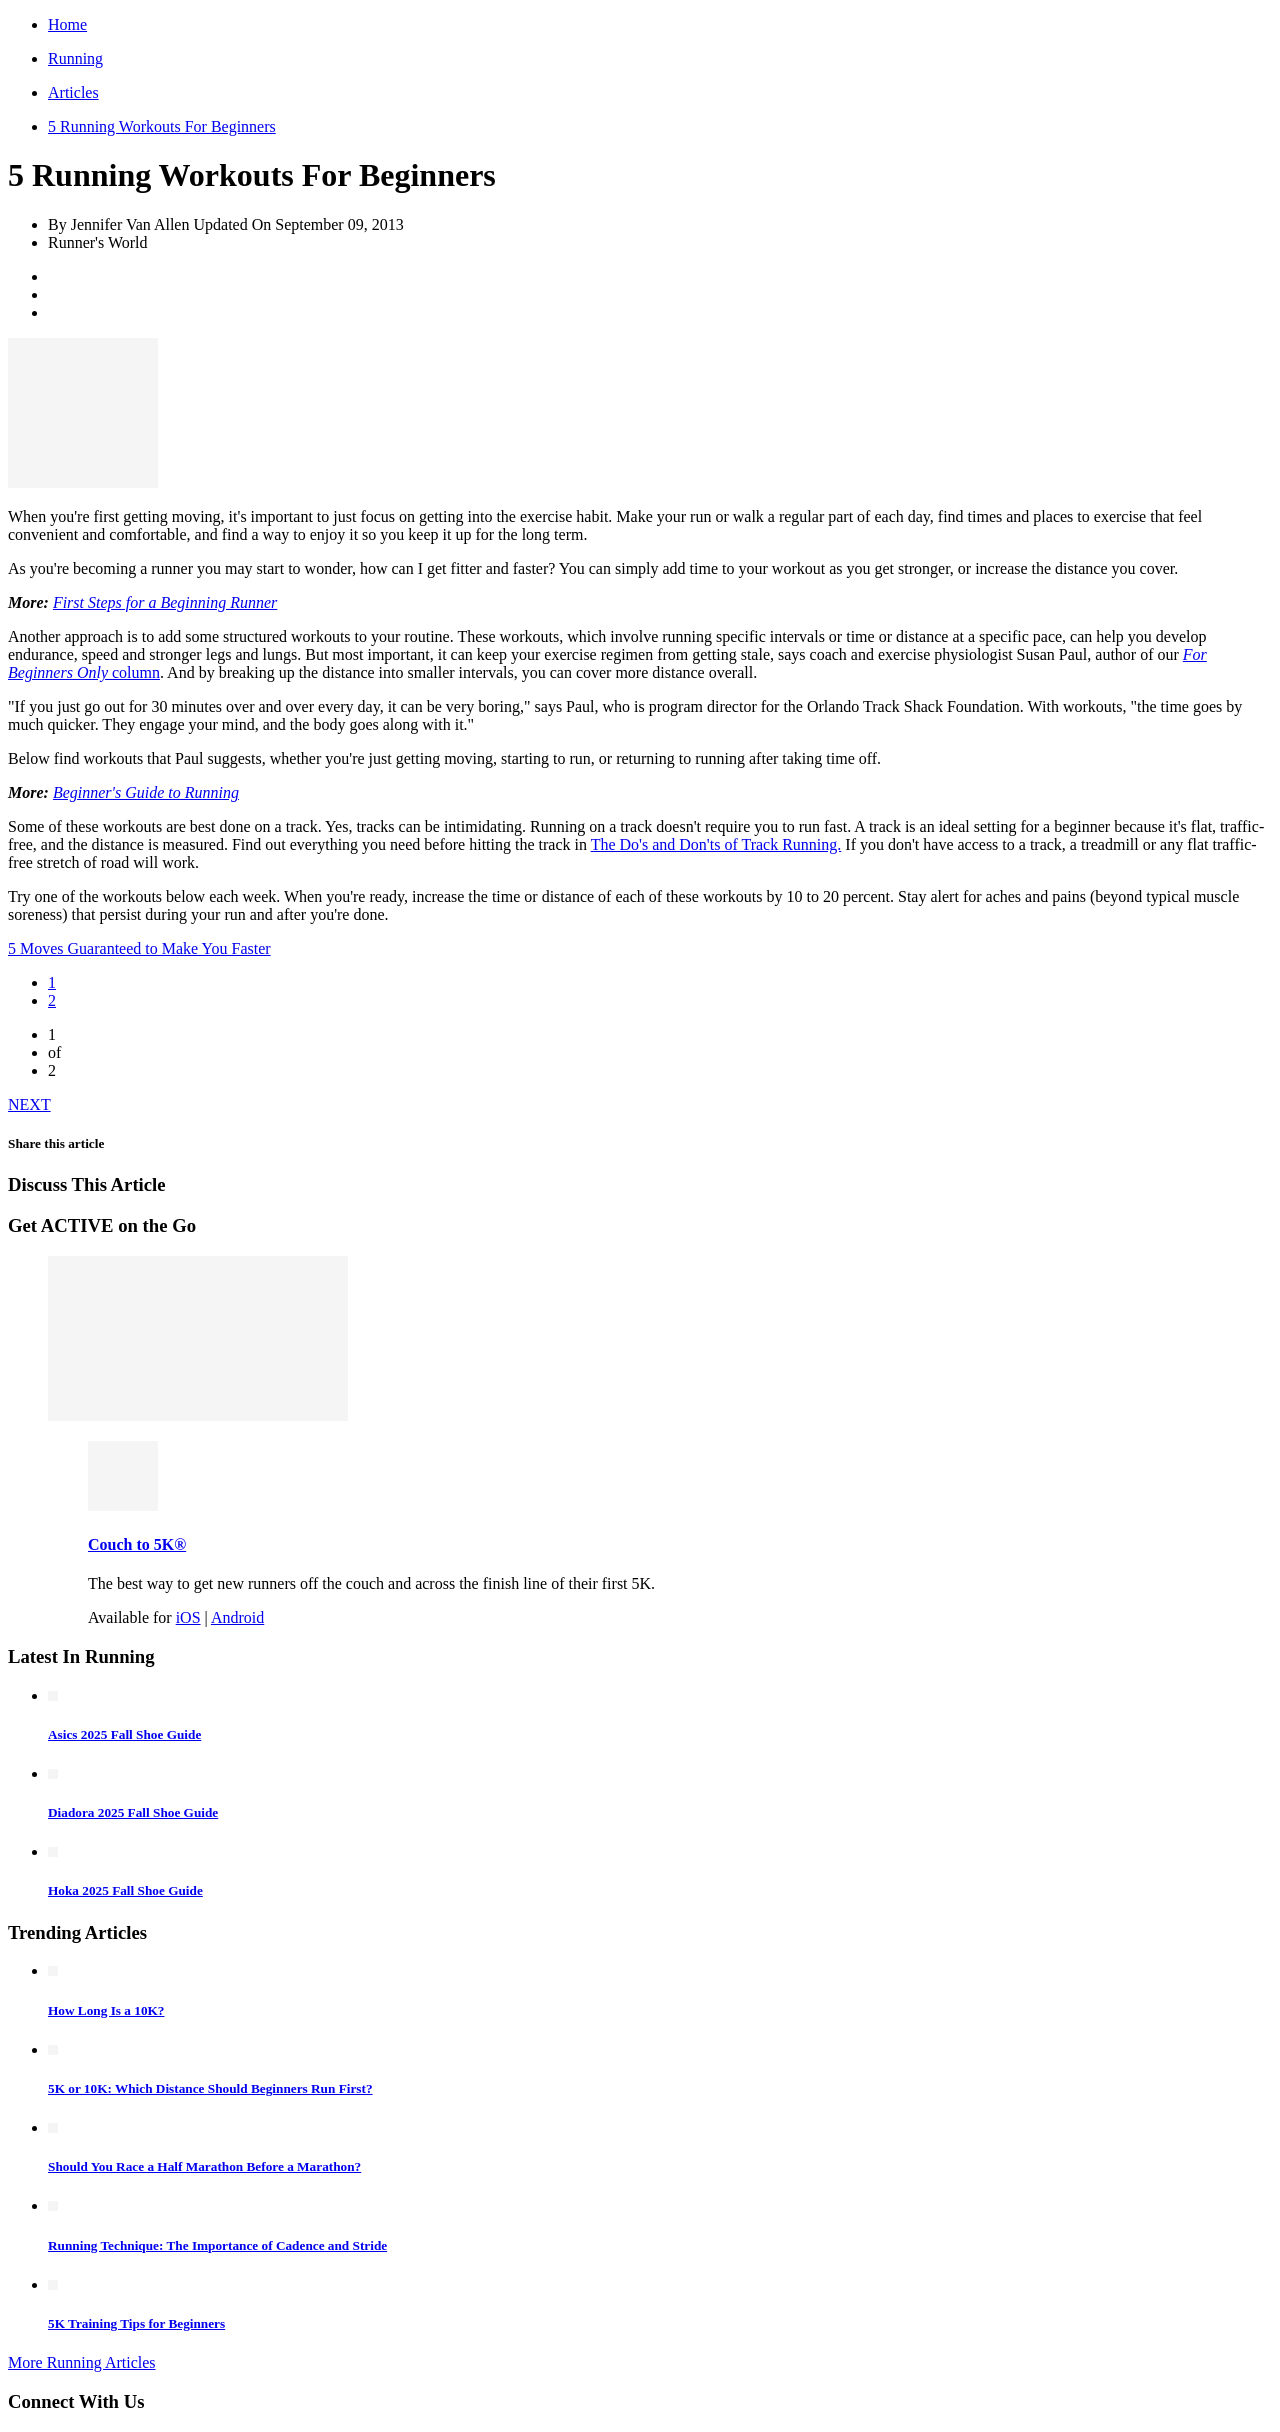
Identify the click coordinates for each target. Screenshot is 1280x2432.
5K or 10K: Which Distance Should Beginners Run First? (210, 2088)
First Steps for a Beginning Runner (165, 602)
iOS (188, 1617)
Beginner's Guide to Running (146, 792)
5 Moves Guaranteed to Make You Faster (139, 948)
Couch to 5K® (137, 1544)
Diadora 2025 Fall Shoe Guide (133, 1812)
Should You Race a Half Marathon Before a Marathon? (204, 2166)
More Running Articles (82, 2362)
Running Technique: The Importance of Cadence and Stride (217, 2245)
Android (237, 1617)
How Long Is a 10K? (106, 2010)
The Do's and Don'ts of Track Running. (716, 844)
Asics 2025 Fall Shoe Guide (124, 1734)
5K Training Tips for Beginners (136, 2323)
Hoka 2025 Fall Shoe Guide (125, 1890)
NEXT (29, 1104)
